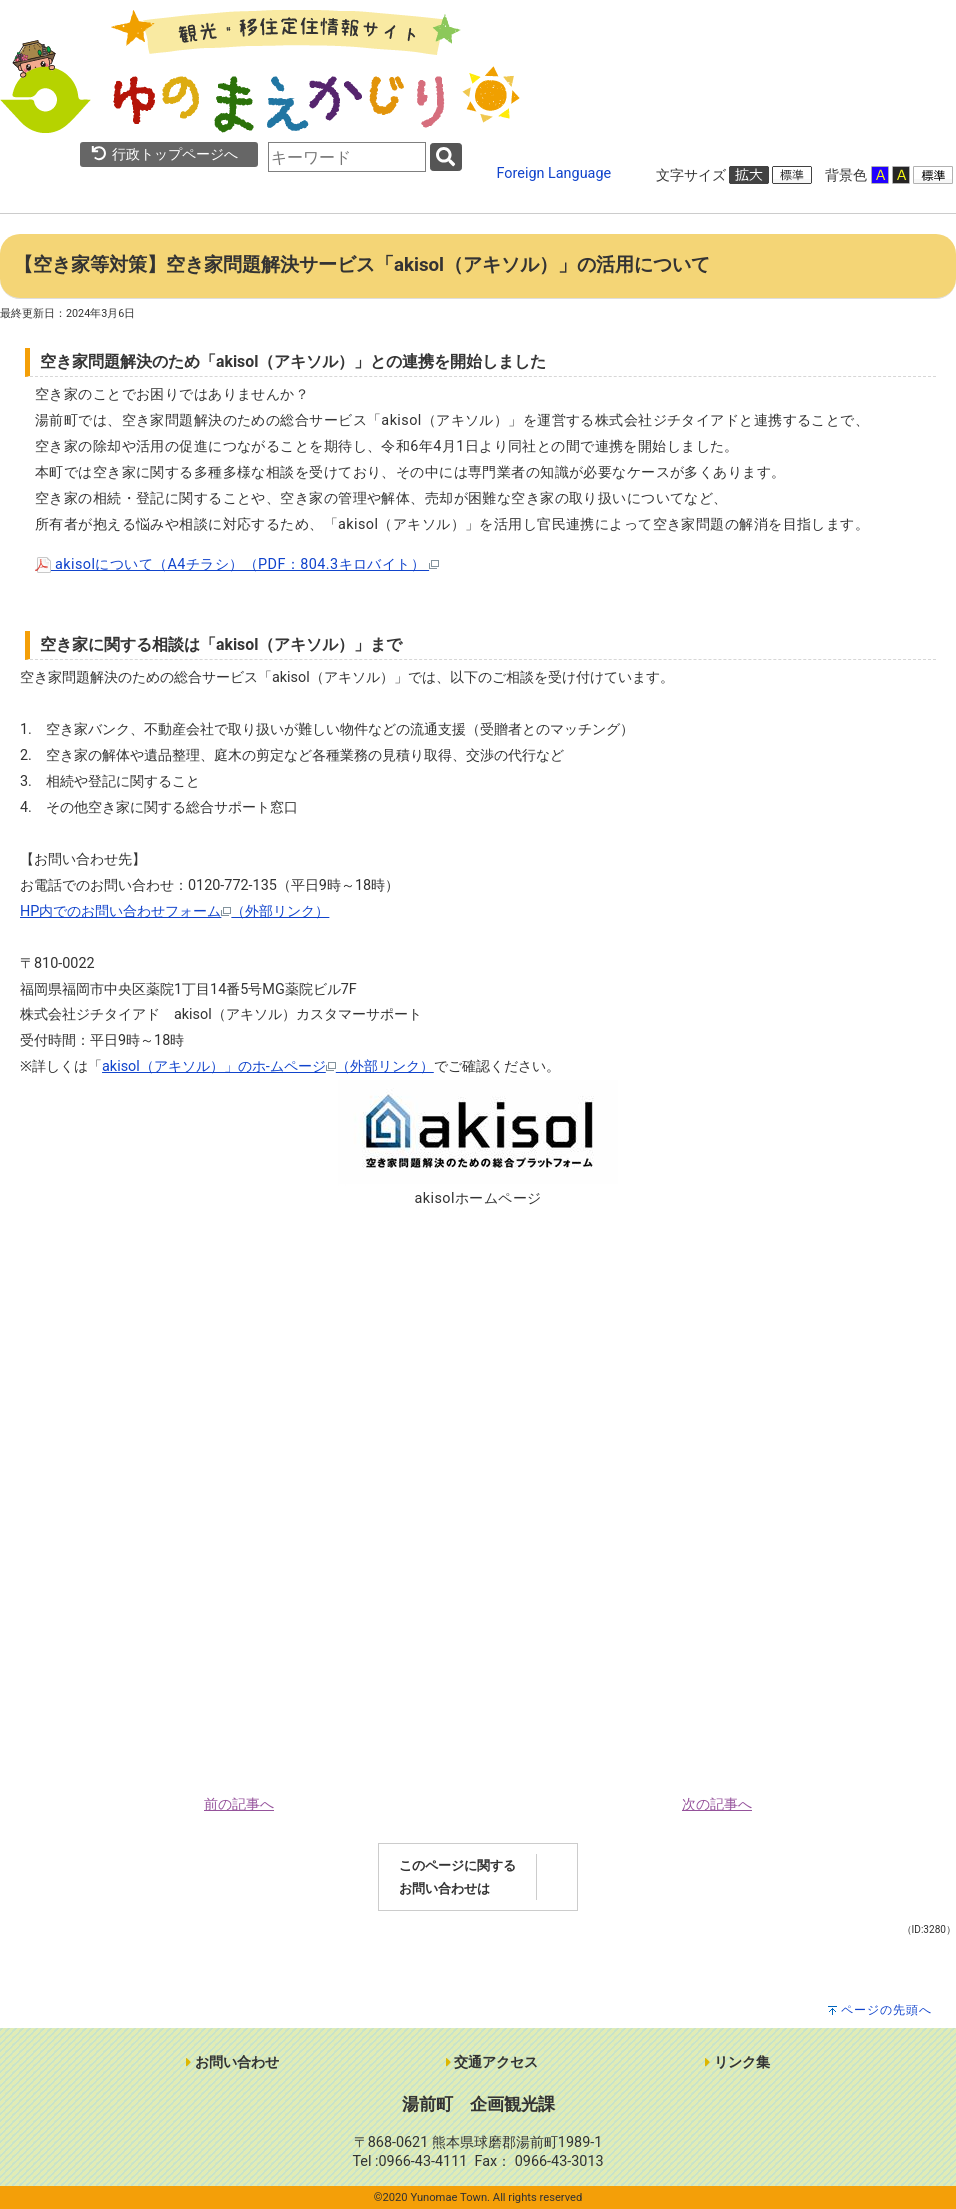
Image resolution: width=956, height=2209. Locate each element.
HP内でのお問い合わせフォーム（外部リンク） (174, 911)
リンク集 (737, 2062)
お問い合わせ (232, 2062)
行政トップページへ (164, 154)
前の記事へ (239, 1804)
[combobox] (347, 157)
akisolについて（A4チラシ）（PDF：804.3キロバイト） (237, 564)
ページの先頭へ (886, 2010)
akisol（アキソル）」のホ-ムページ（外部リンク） (268, 1066)
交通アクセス (492, 2062)
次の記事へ (717, 1804)
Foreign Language (554, 173)
